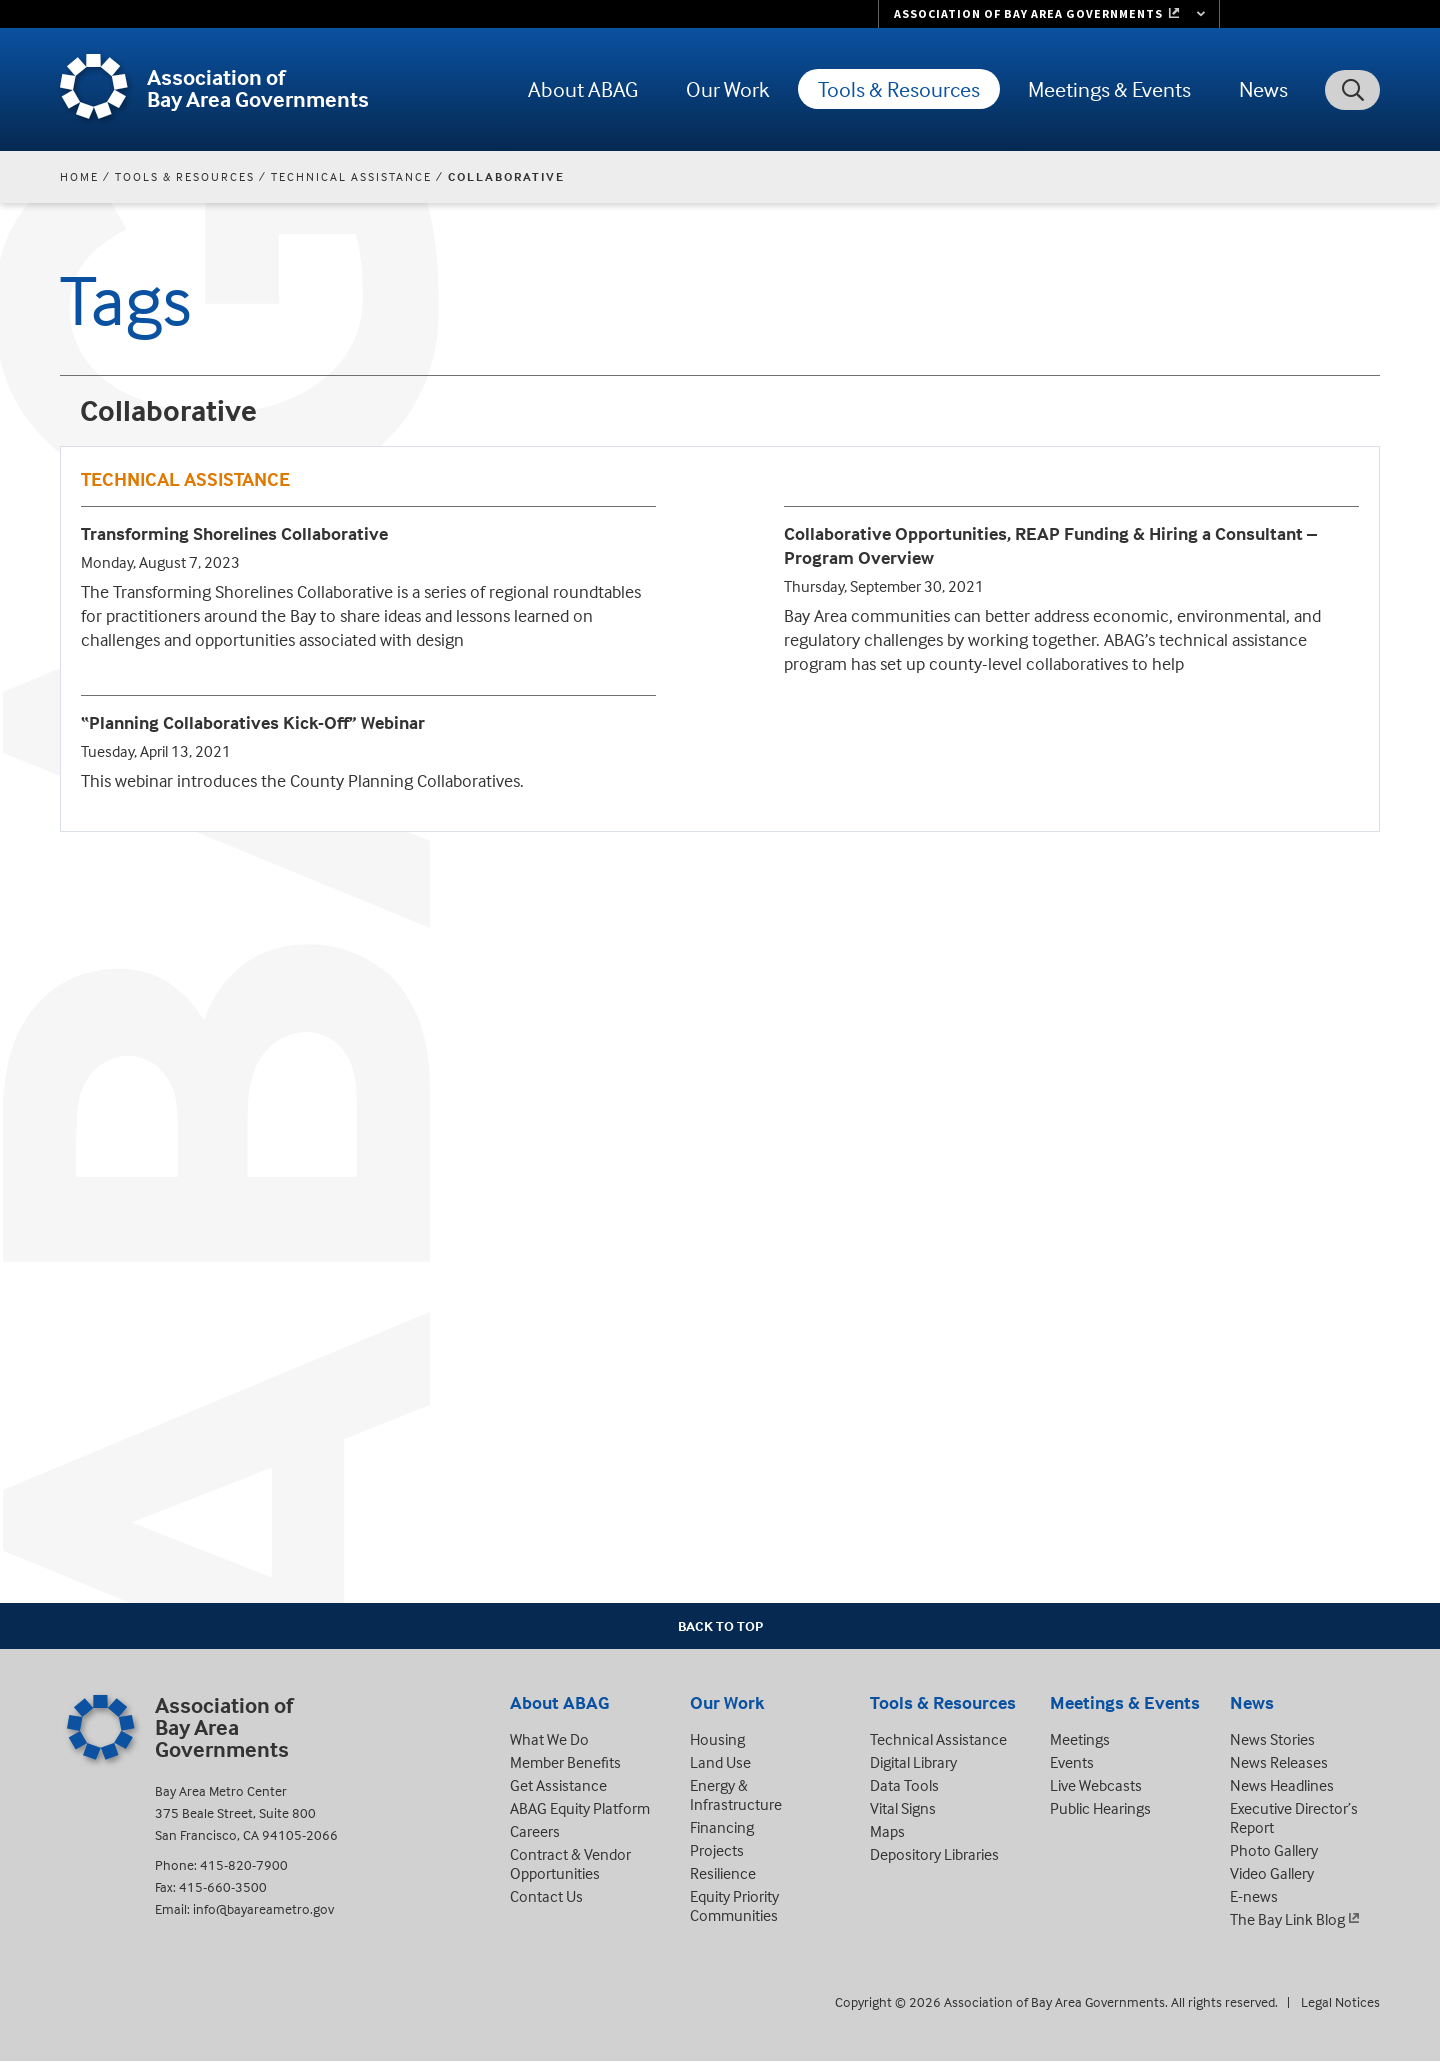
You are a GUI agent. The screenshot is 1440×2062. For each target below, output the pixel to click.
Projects (717, 1850)
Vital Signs (903, 1808)
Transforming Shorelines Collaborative (234, 533)
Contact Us (546, 1896)
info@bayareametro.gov (263, 1908)
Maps (887, 1831)
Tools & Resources (899, 89)
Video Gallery (1272, 1873)
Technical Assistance (351, 176)
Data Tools (904, 1785)
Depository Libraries (934, 1854)
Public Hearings (1100, 1808)
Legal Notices (1340, 2001)
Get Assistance (558, 1785)
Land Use (720, 1762)
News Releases (1279, 1762)
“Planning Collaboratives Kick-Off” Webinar (253, 722)
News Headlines (1282, 1785)
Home (79, 176)
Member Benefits (565, 1762)
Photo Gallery (1274, 1850)
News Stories (1272, 1739)
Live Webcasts (1096, 1785)
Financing (722, 1827)
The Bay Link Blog (1287, 1919)
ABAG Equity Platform (580, 1808)
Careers (535, 1831)
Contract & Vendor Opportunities (570, 1863)
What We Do (549, 1739)
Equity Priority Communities (734, 1905)
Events (1072, 1762)
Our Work (728, 89)
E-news (1254, 1896)
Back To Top (720, 1625)
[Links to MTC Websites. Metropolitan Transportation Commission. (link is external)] (1049, 14)
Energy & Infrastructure (736, 1794)
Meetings (1080, 1739)
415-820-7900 (244, 1864)
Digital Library (913, 1762)
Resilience (723, 1873)
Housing (717, 1739)
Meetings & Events (1109, 89)
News (1263, 89)
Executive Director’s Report (1294, 1817)
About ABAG (583, 89)
